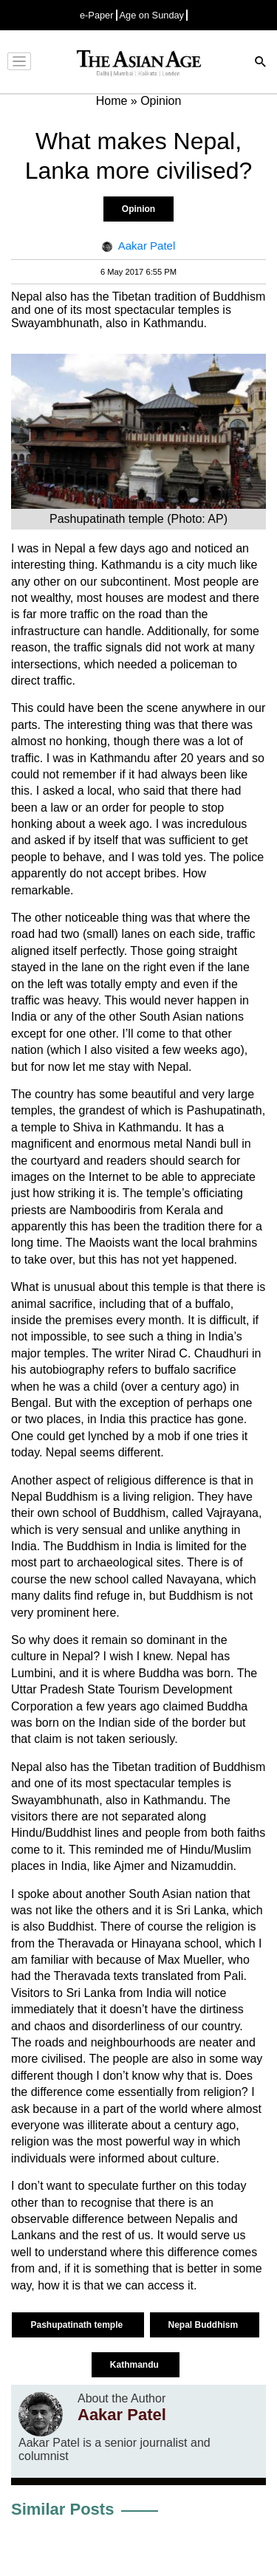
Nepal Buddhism (204, 2325)
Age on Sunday (152, 15)
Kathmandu (135, 2365)
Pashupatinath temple (77, 2325)
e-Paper (97, 15)
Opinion (138, 209)
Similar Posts (62, 2509)
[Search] (260, 63)
